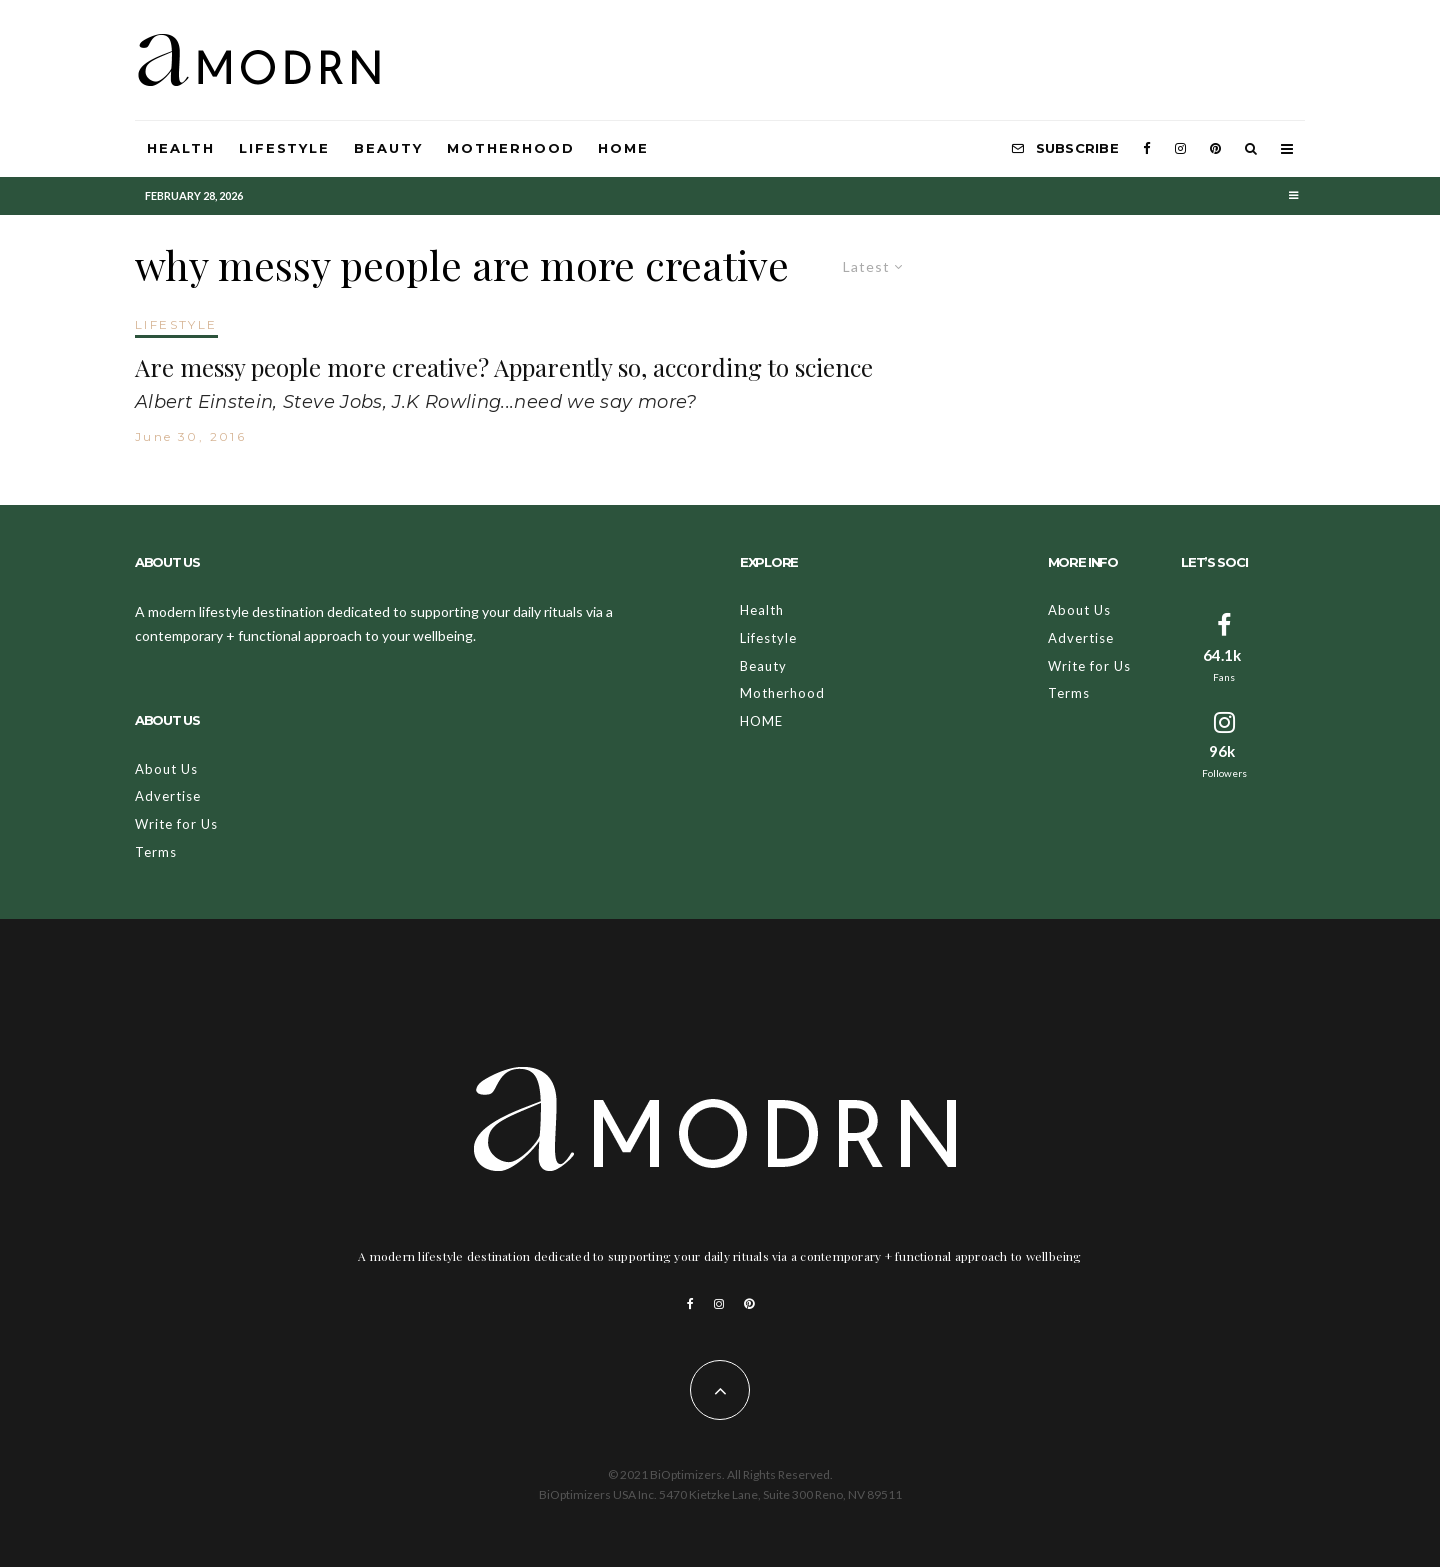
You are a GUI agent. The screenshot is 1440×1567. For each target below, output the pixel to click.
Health (181, 148)
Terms (156, 852)
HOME (623, 148)
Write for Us (176, 824)
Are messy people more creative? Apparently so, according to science (504, 367)
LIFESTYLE (176, 324)
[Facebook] (1147, 149)
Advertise (168, 796)
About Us (166, 769)
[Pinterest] (1215, 149)
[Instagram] (1180, 149)
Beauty (388, 148)
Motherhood (511, 148)
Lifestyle (285, 148)
